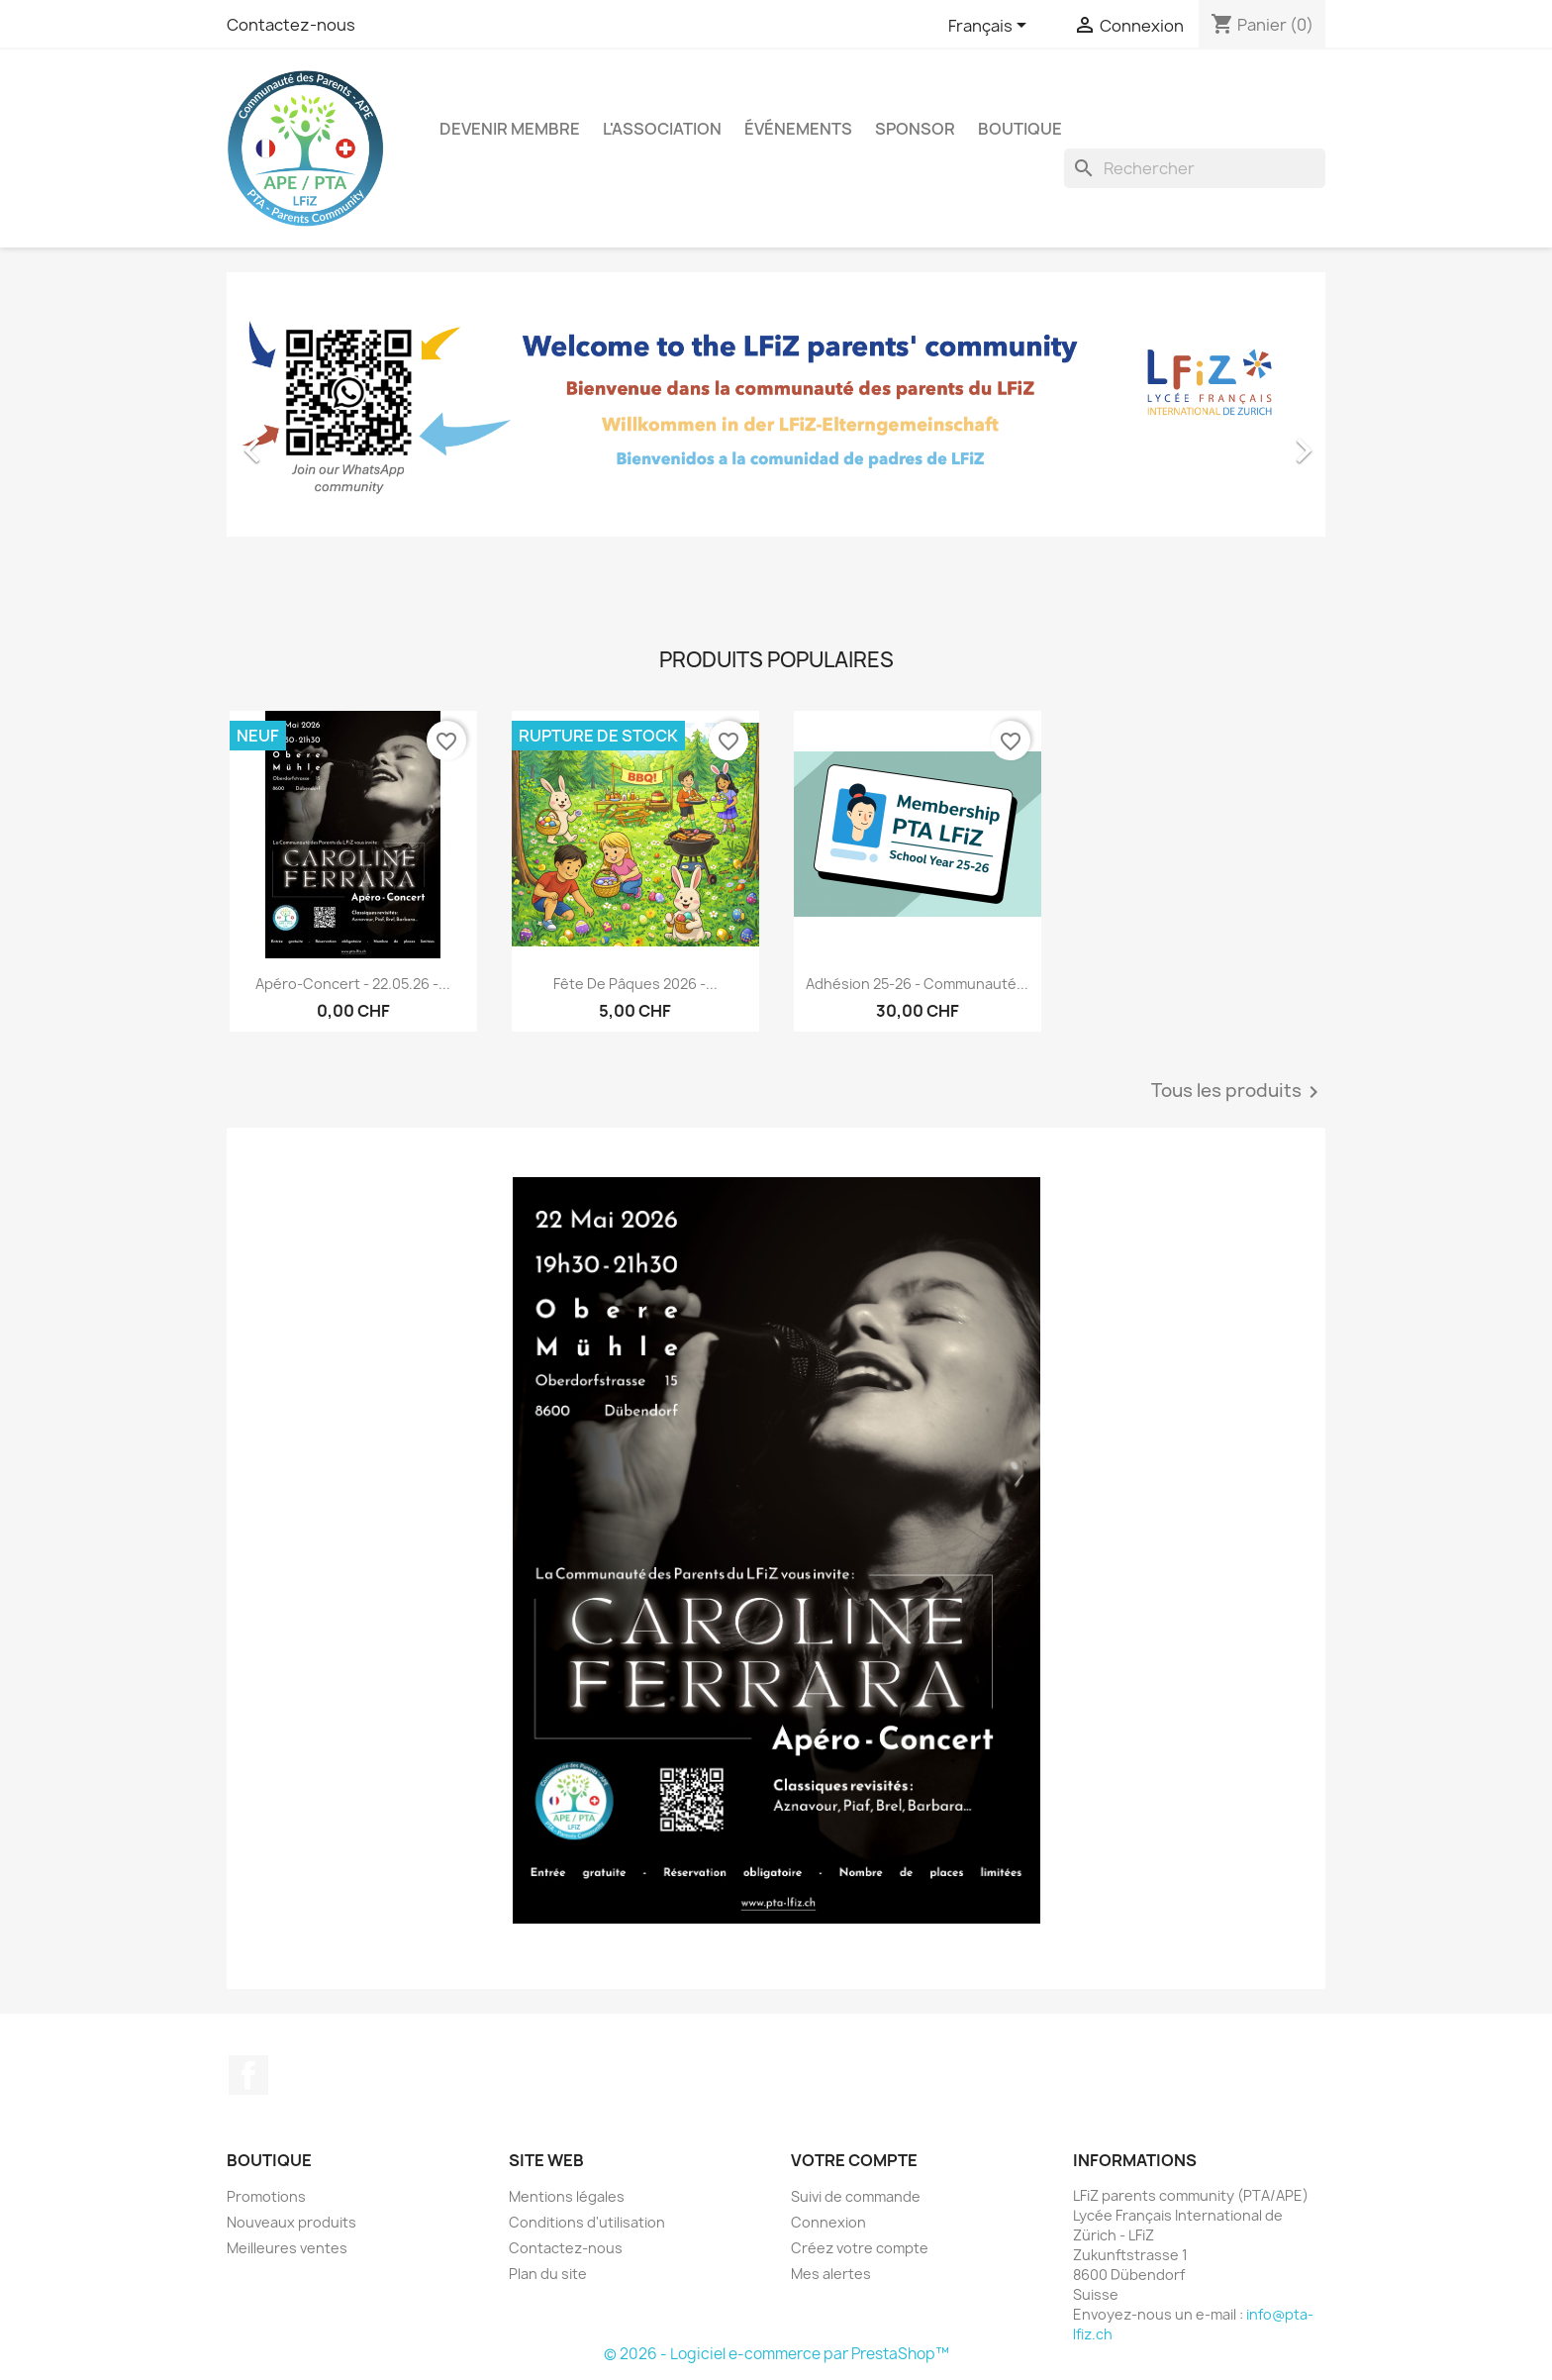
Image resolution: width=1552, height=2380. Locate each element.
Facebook (248, 2075)
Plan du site (548, 2273)
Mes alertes (831, 2273)
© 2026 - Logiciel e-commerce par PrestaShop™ (776, 2353)
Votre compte (854, 2160)
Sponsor (915, 129)
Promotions (266, 2196)
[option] (776, 440)
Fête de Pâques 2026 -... (635, 983)
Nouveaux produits (291, 2222)
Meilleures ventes (287, 2247)
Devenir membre (509, 129)
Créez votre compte (859, 2247)
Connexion (828, 2222)
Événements (798, 129)
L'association (662, 129)
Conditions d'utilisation (587, 2222)
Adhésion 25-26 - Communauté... (917, 983)
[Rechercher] (1194, 168)
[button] (309, 440)
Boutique (1020, 129)
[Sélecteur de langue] (990, 27)
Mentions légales (567, 2196)
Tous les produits (1238, 1092)
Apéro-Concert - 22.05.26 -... (352, 983)
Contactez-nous (291, 25)
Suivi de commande (856, 2196)
